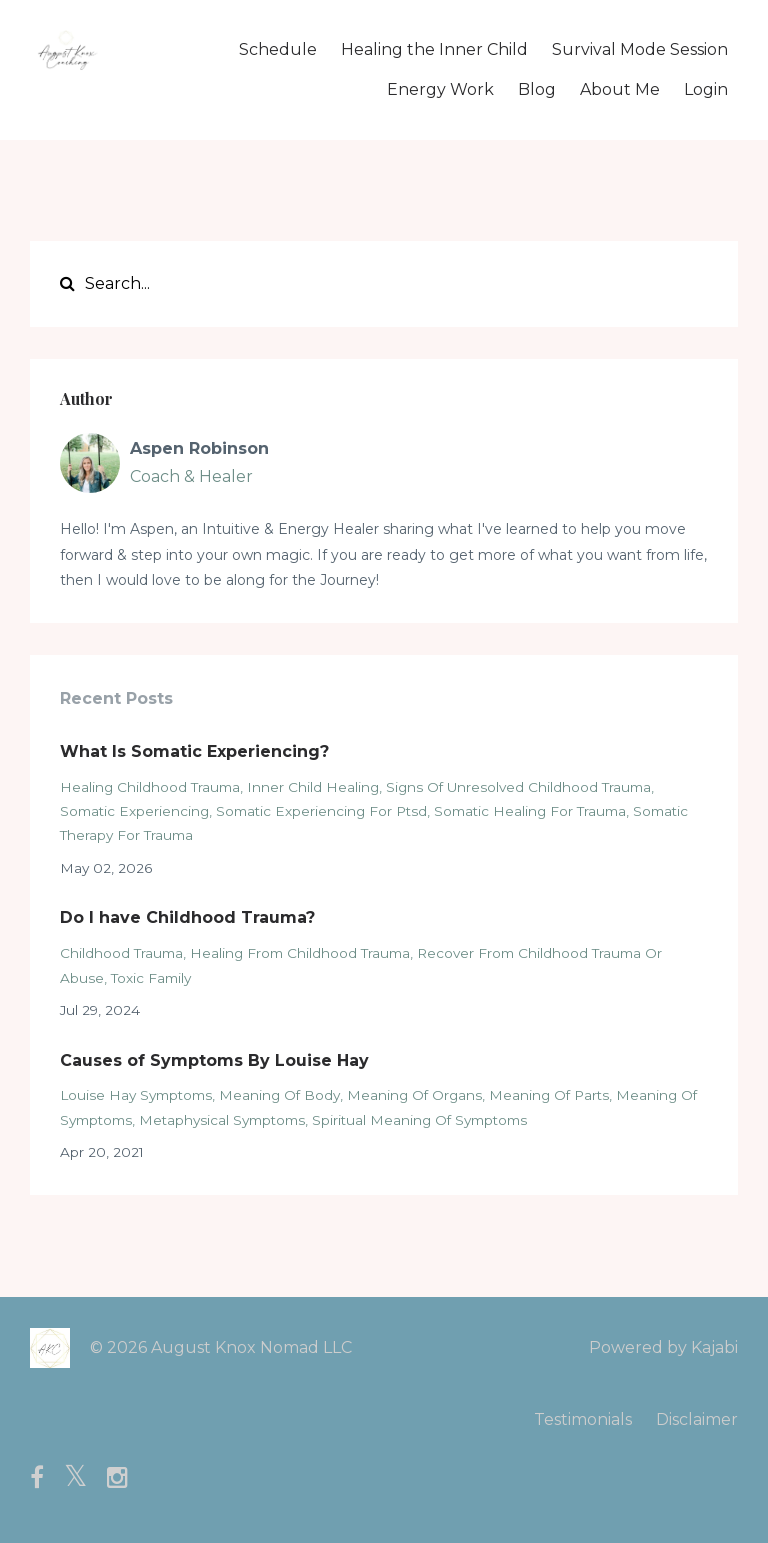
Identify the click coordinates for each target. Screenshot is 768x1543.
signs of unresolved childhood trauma (518, 787)
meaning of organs (414, 1095)
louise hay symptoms (136, 1095)
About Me (620, 89)
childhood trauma (121, 953)
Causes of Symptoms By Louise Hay (214, 1060)
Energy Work (440, 89)
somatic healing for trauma (530, 811)
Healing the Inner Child (434, 49)
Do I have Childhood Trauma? (187, 917)
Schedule (278, 49)
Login (706, 89)
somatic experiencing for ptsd (321, 811)
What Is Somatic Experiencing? (194, 751)
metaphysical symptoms (222, 1120)
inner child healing (313, 787)
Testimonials (583, 1419)
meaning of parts (549, 1095)
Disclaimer (697, 1419)
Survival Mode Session (640, 49)
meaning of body (279, 1095)
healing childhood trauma (150, 787)
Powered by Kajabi (663, 1347)
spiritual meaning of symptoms (419, 1120)
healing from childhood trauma (300, 953)
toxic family (151, 978)
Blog (537, 89)
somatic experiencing (134, 811)
